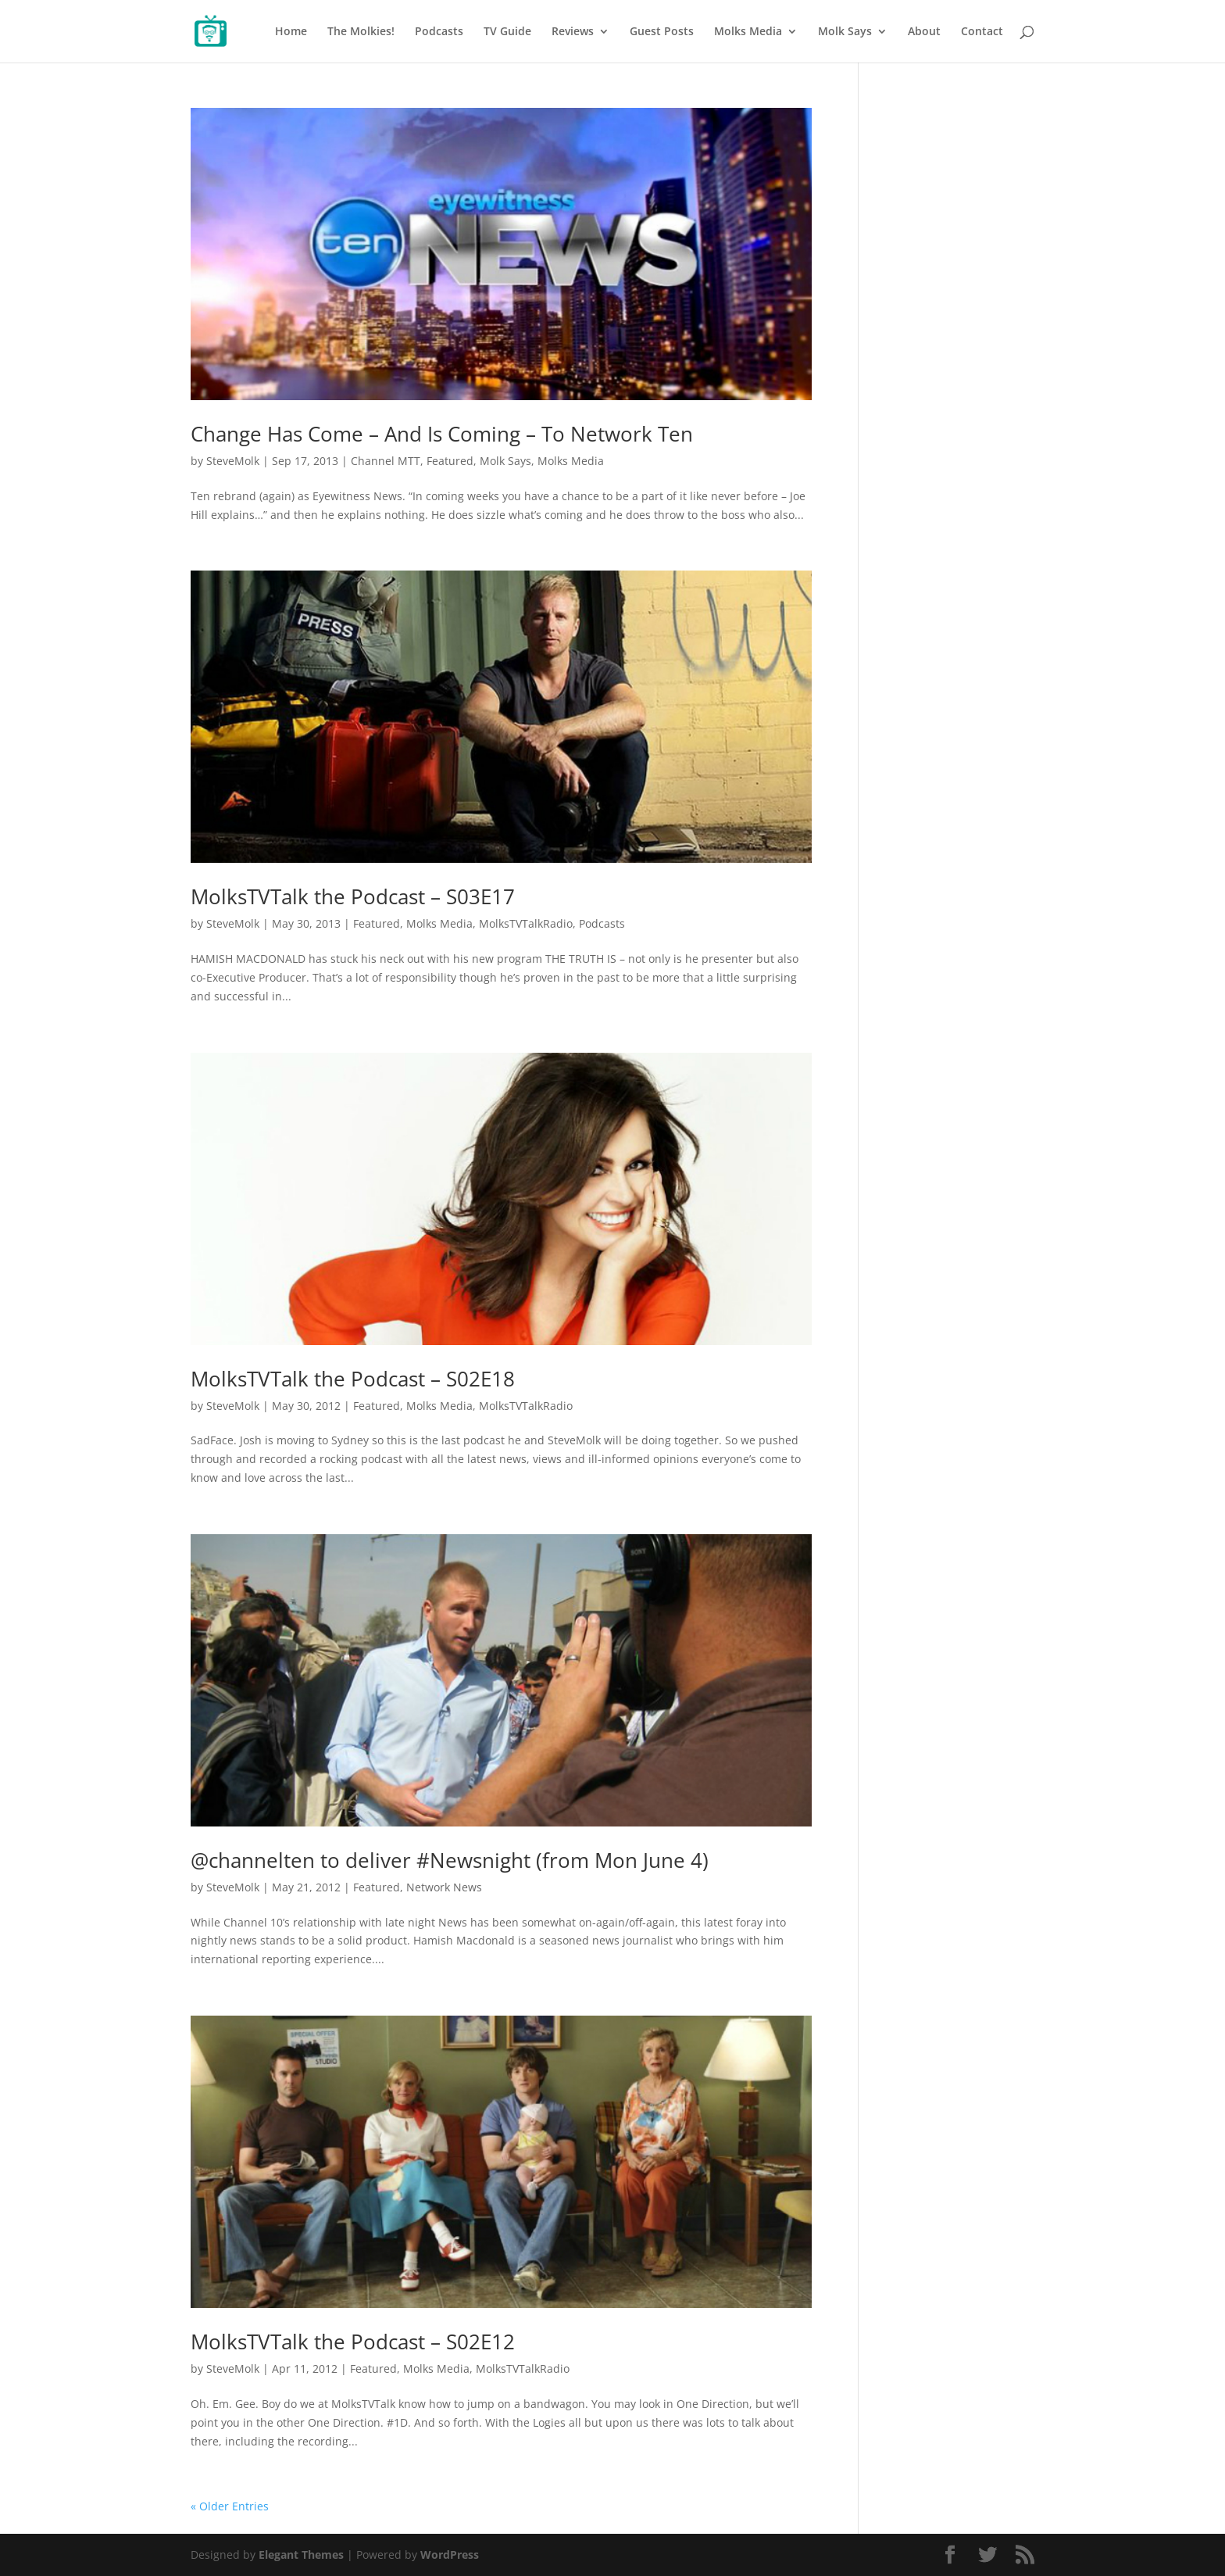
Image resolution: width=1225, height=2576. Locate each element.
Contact (982, 32)
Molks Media (748, 32)
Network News (444, 1887)
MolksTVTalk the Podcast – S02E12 (353, 2341)
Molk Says (845, 32)
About (924, 32)
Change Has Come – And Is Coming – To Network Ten (442, 434)
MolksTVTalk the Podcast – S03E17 (353, 896)
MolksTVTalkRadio (526, 923)
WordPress (449, 2554)
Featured (450, 460)
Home (291, 32)
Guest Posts (662, 32)
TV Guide (507, 32)
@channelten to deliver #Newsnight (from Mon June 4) (450, 1860)
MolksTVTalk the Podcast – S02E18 (353, 1379)
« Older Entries (230, 2506)
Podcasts (439, 32)
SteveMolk (232, 460)
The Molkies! (361, 32)
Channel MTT (385, 460)
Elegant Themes (301, 2554)
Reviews (573, 32)
